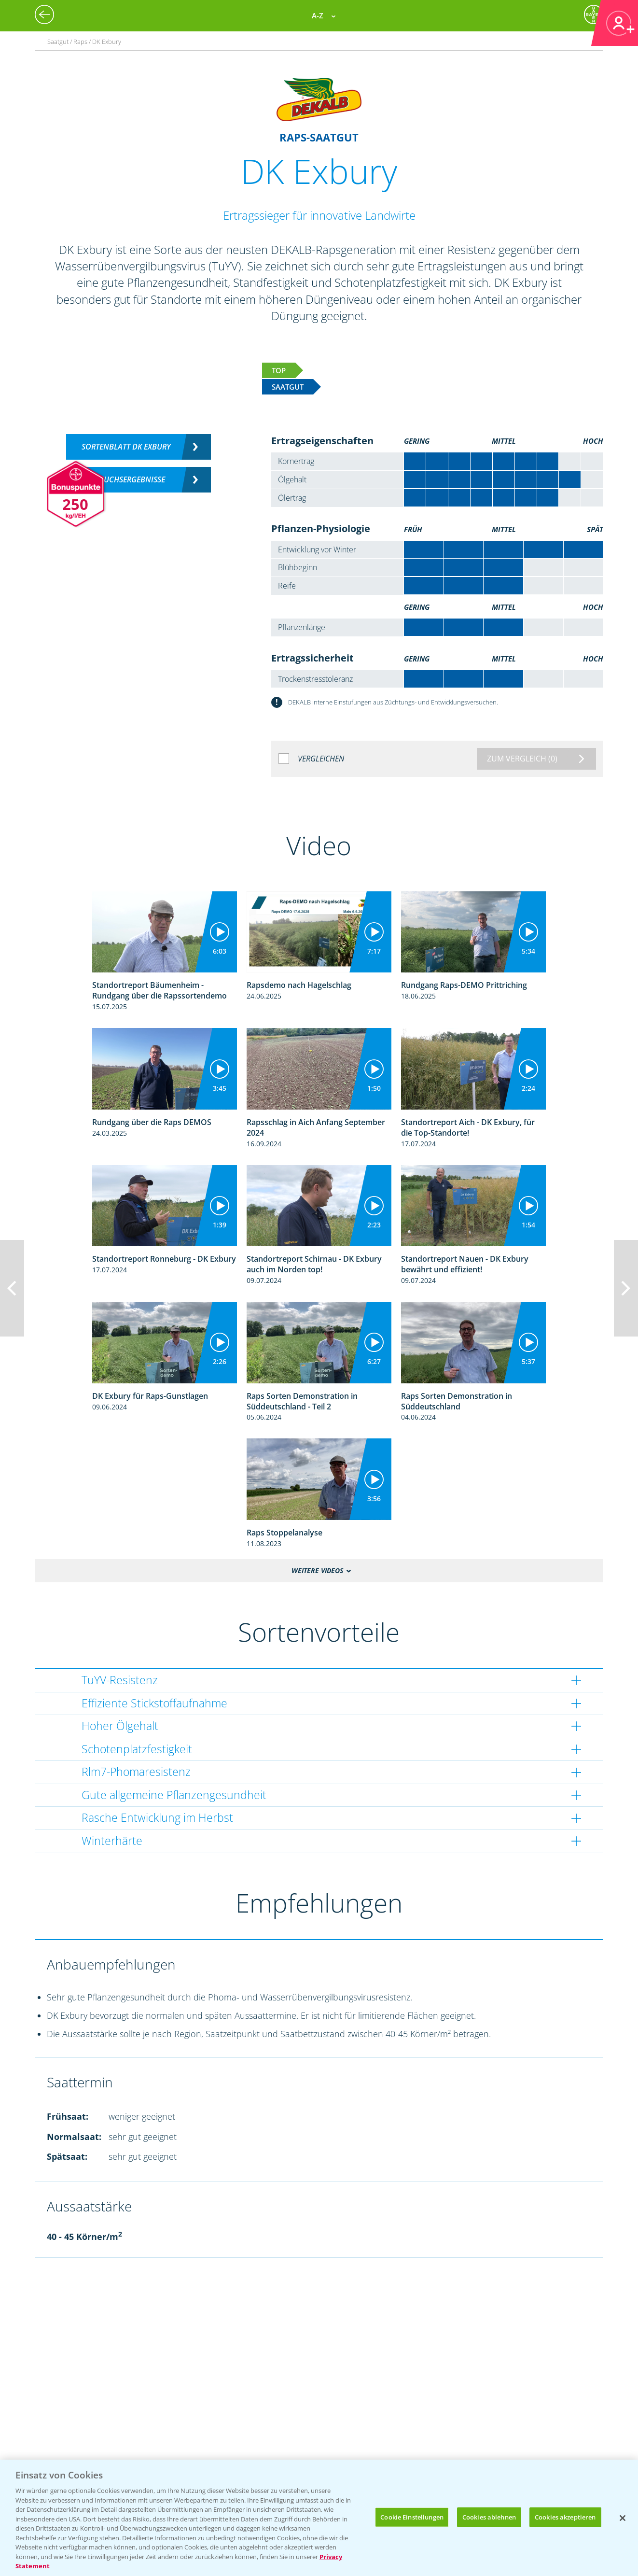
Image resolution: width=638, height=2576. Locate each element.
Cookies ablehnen (489, 2516)
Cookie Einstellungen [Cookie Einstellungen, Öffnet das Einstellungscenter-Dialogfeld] (412, 2516)
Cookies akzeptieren (565, 2516)
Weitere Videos (317, 1570)
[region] (319, 2518)
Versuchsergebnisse (126, 479)
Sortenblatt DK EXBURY (126, 446)
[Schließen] (622, 2518)
